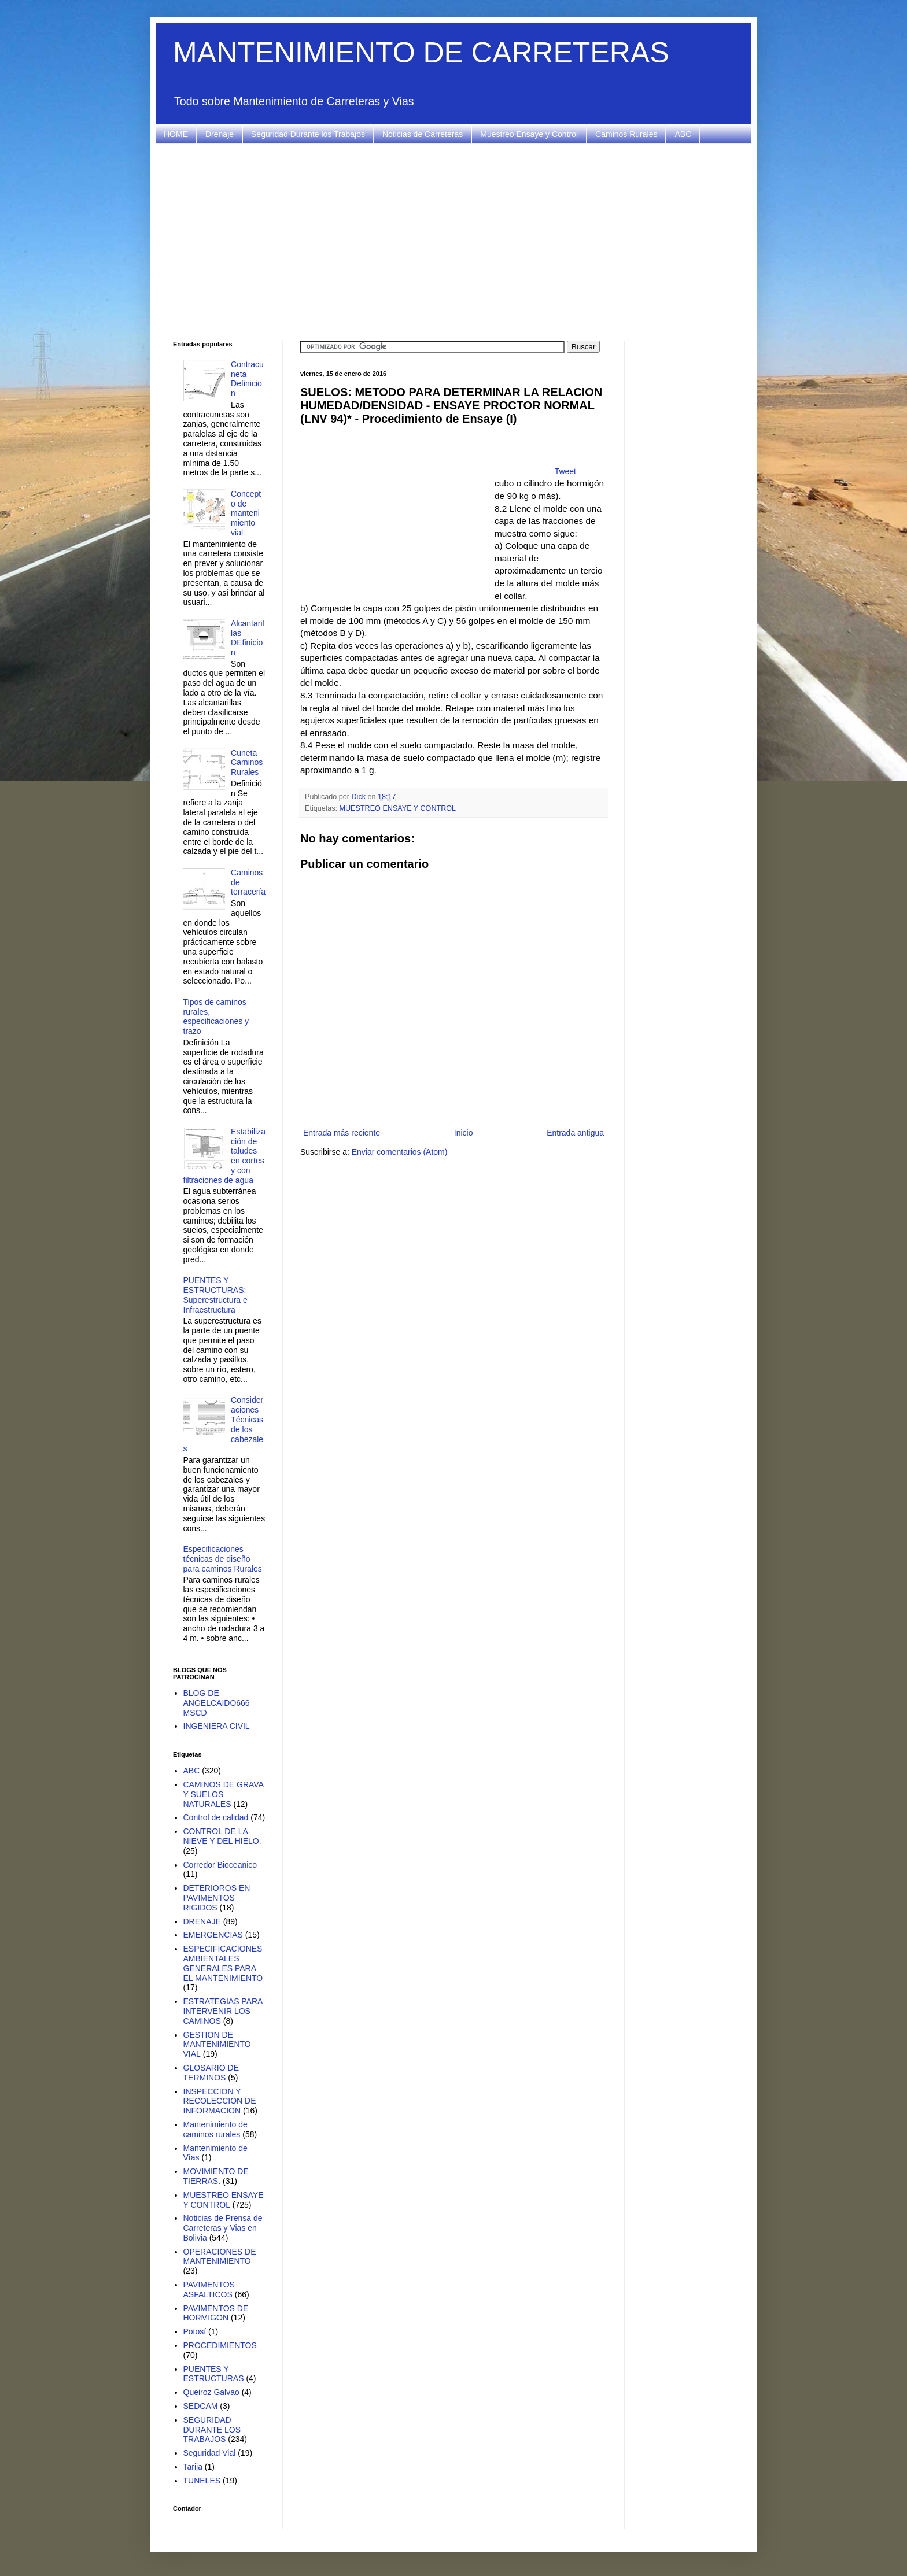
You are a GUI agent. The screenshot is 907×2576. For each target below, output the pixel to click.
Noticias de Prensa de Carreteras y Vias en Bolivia (223, 2227)
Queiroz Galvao (211, 2392)
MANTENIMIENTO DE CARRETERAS (421, 52)
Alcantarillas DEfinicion (247, 638)
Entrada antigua (575, 1132)
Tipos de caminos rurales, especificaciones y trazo (216, 1016)
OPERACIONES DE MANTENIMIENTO (219, 2256)
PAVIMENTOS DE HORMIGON (216, 2313)
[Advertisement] (453, 242)
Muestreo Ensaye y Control (529, 134)
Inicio (463, 1132)
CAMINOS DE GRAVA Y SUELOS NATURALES (223, 1794)
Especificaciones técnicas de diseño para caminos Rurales (222, 1558)
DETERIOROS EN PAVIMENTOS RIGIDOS (216, 1897)
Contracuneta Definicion (247, 379)
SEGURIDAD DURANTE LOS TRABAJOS (212, 2429)
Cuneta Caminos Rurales (247, 762)
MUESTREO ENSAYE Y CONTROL (398, 808)
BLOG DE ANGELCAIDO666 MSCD (216, 1702)
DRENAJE (202, 1921)
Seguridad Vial (209, 2452)
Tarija (192, 2466)
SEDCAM (200, 2406)
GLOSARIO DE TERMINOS (211, 2072)
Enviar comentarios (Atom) (400, 1151)
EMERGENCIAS (213, 1934)
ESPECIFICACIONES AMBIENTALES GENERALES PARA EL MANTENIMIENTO (223, 1963)
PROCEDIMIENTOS (220, 2345)
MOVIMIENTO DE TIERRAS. (216, 2176)
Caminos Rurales (626, 134)
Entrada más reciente (341, 1132)
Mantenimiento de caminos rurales (215, 2129)
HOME (176, 134)
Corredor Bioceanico (220, 1864)
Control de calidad (216, 1817)
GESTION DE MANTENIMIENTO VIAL (217, 2044)
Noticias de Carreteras (422, 134)
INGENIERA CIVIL (216, 1726)
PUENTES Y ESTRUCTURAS (213, 2373)
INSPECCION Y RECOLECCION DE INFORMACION (219, 2101)
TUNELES (202, 2480)
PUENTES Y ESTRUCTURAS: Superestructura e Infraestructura (215, 1295)
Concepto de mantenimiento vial (246, 513)
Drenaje (219, 134)
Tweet (565, 471)
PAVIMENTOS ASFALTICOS (209, 2289)
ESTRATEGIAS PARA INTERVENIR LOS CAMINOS (223, 2011)
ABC (682, 134)
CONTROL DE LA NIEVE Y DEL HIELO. (222, 1836)
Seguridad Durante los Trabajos (308, 134)
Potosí (195, 2331)
